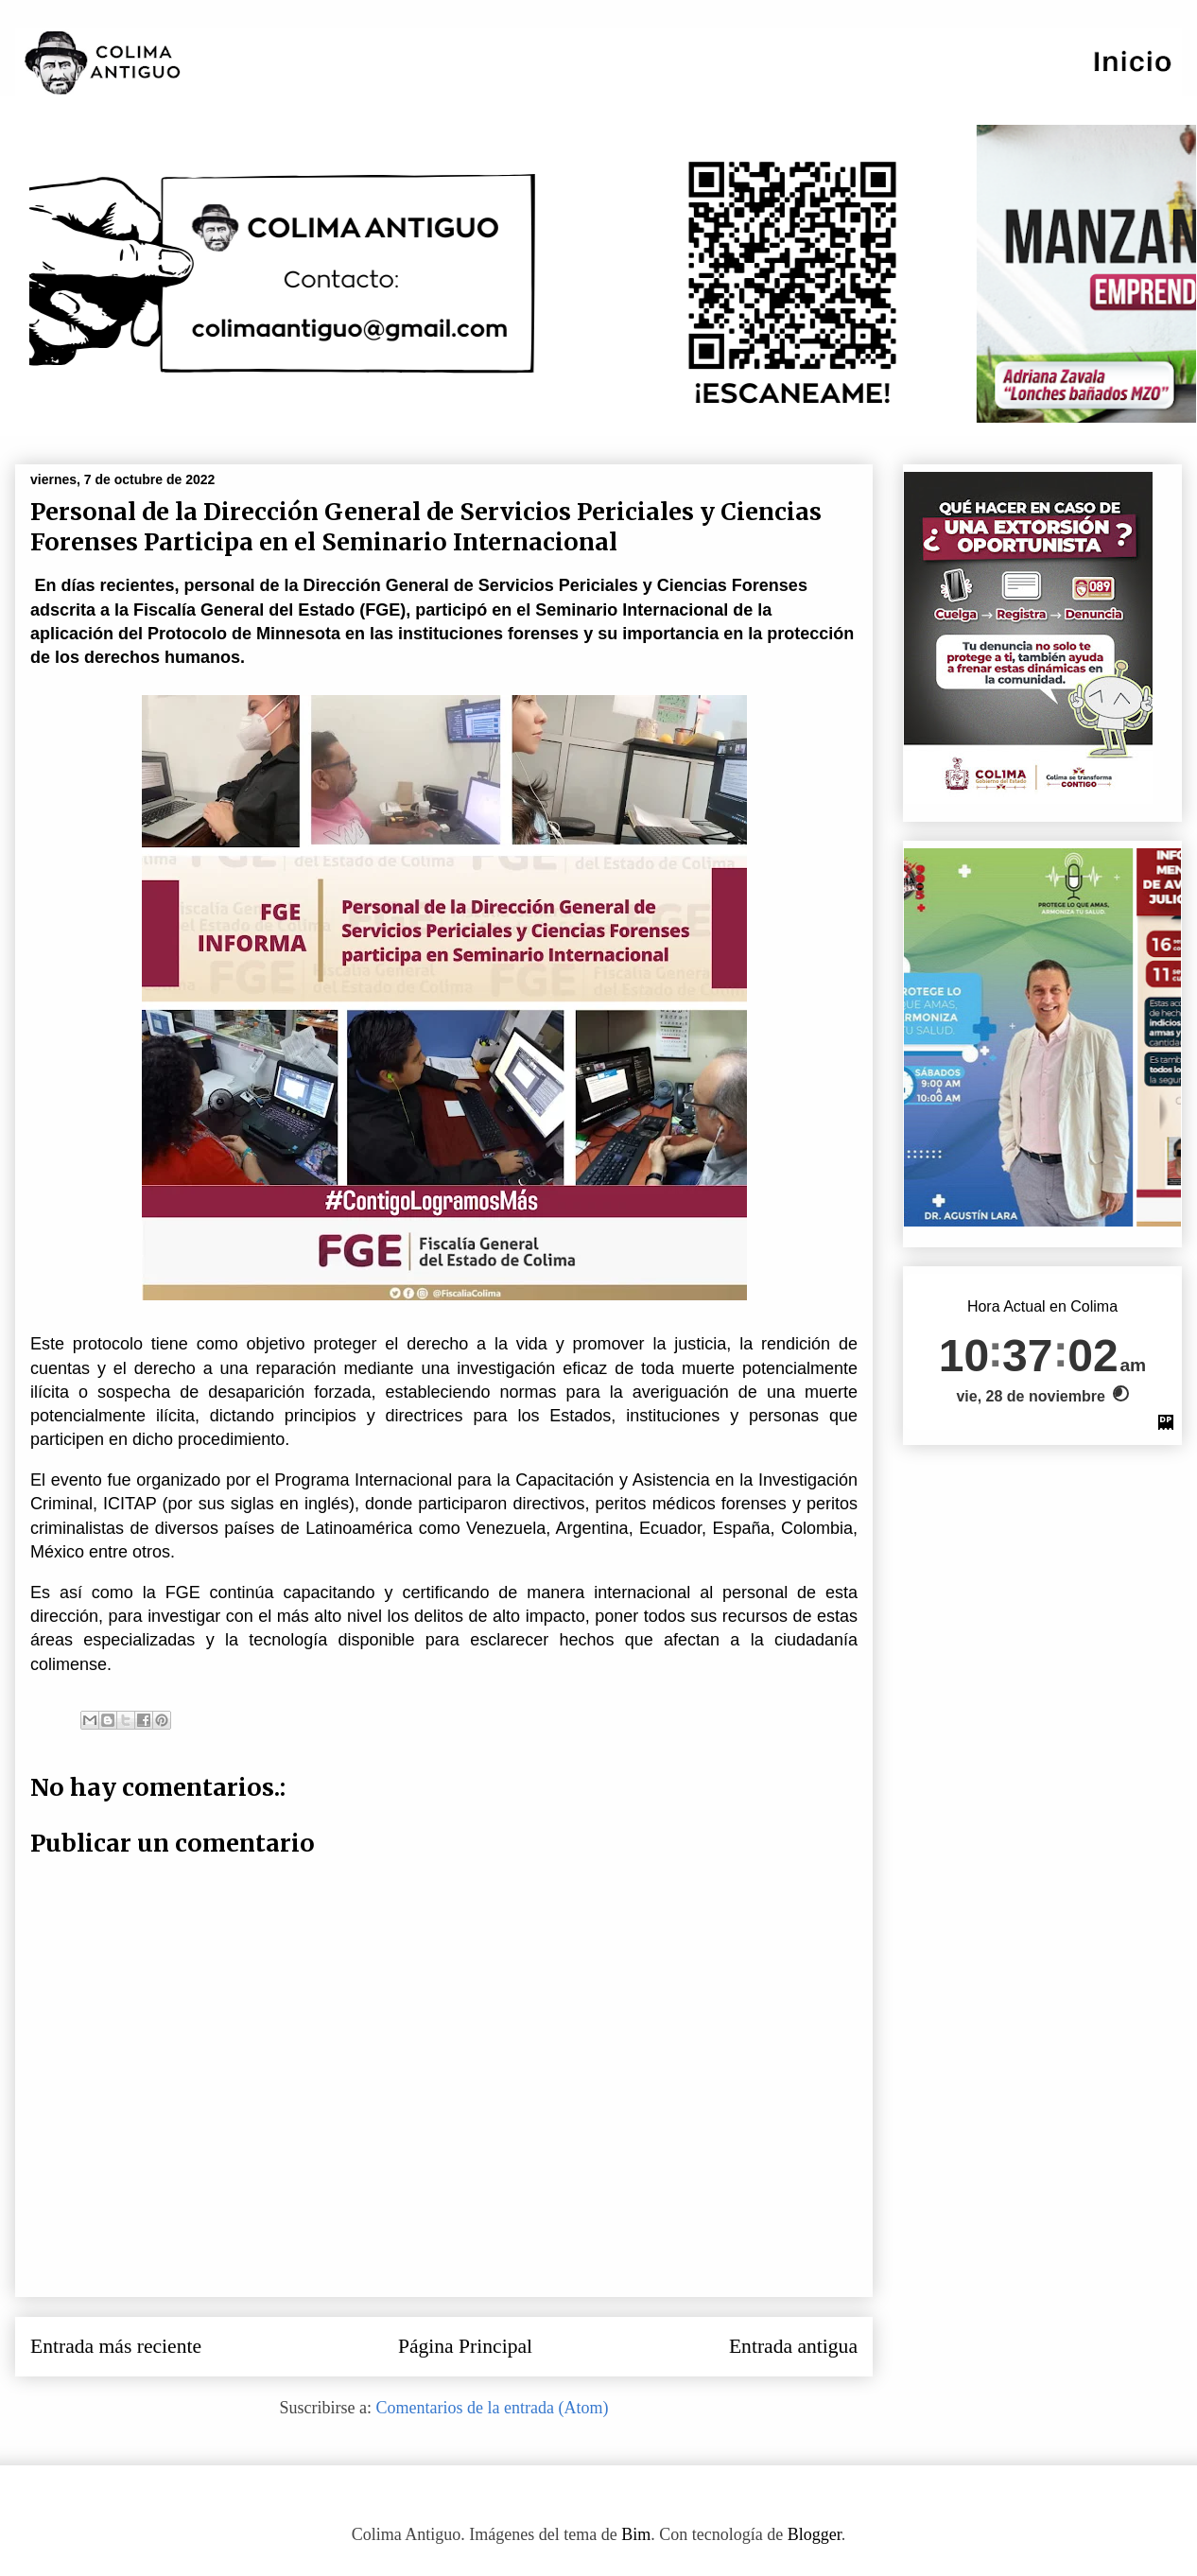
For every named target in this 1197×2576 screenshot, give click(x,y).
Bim (636, 2534)
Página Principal (465, 2346)
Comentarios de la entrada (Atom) (492, 2407)
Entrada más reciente (115, 2346)
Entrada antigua (793, 2346)
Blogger (814, 2534)
